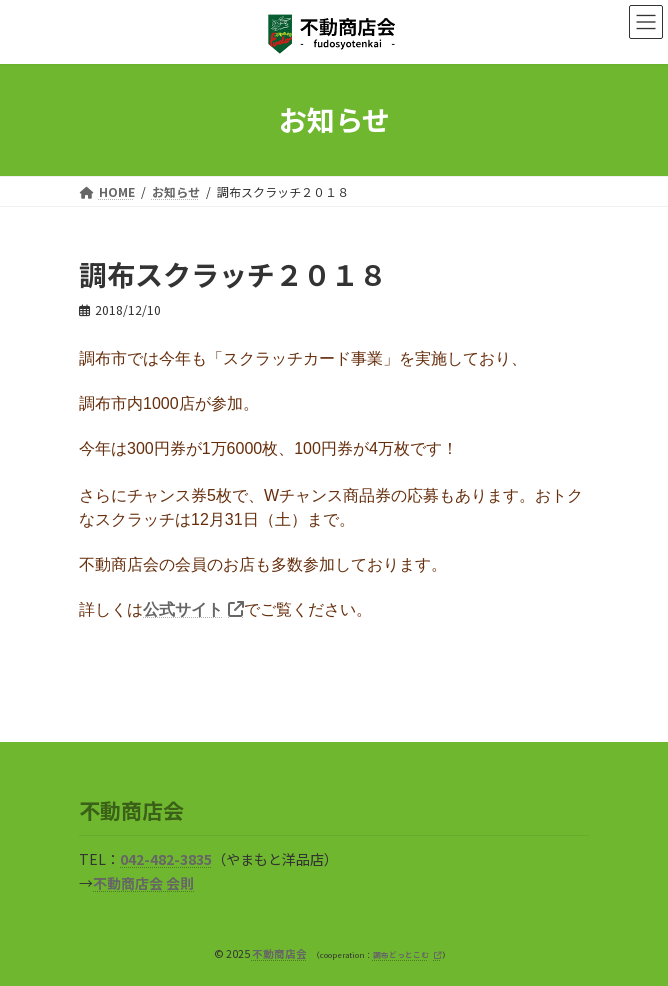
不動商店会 (279, 953)
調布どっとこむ (401, 954)
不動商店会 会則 (143, 884)
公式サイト (183, 609)
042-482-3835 (166, 860)
